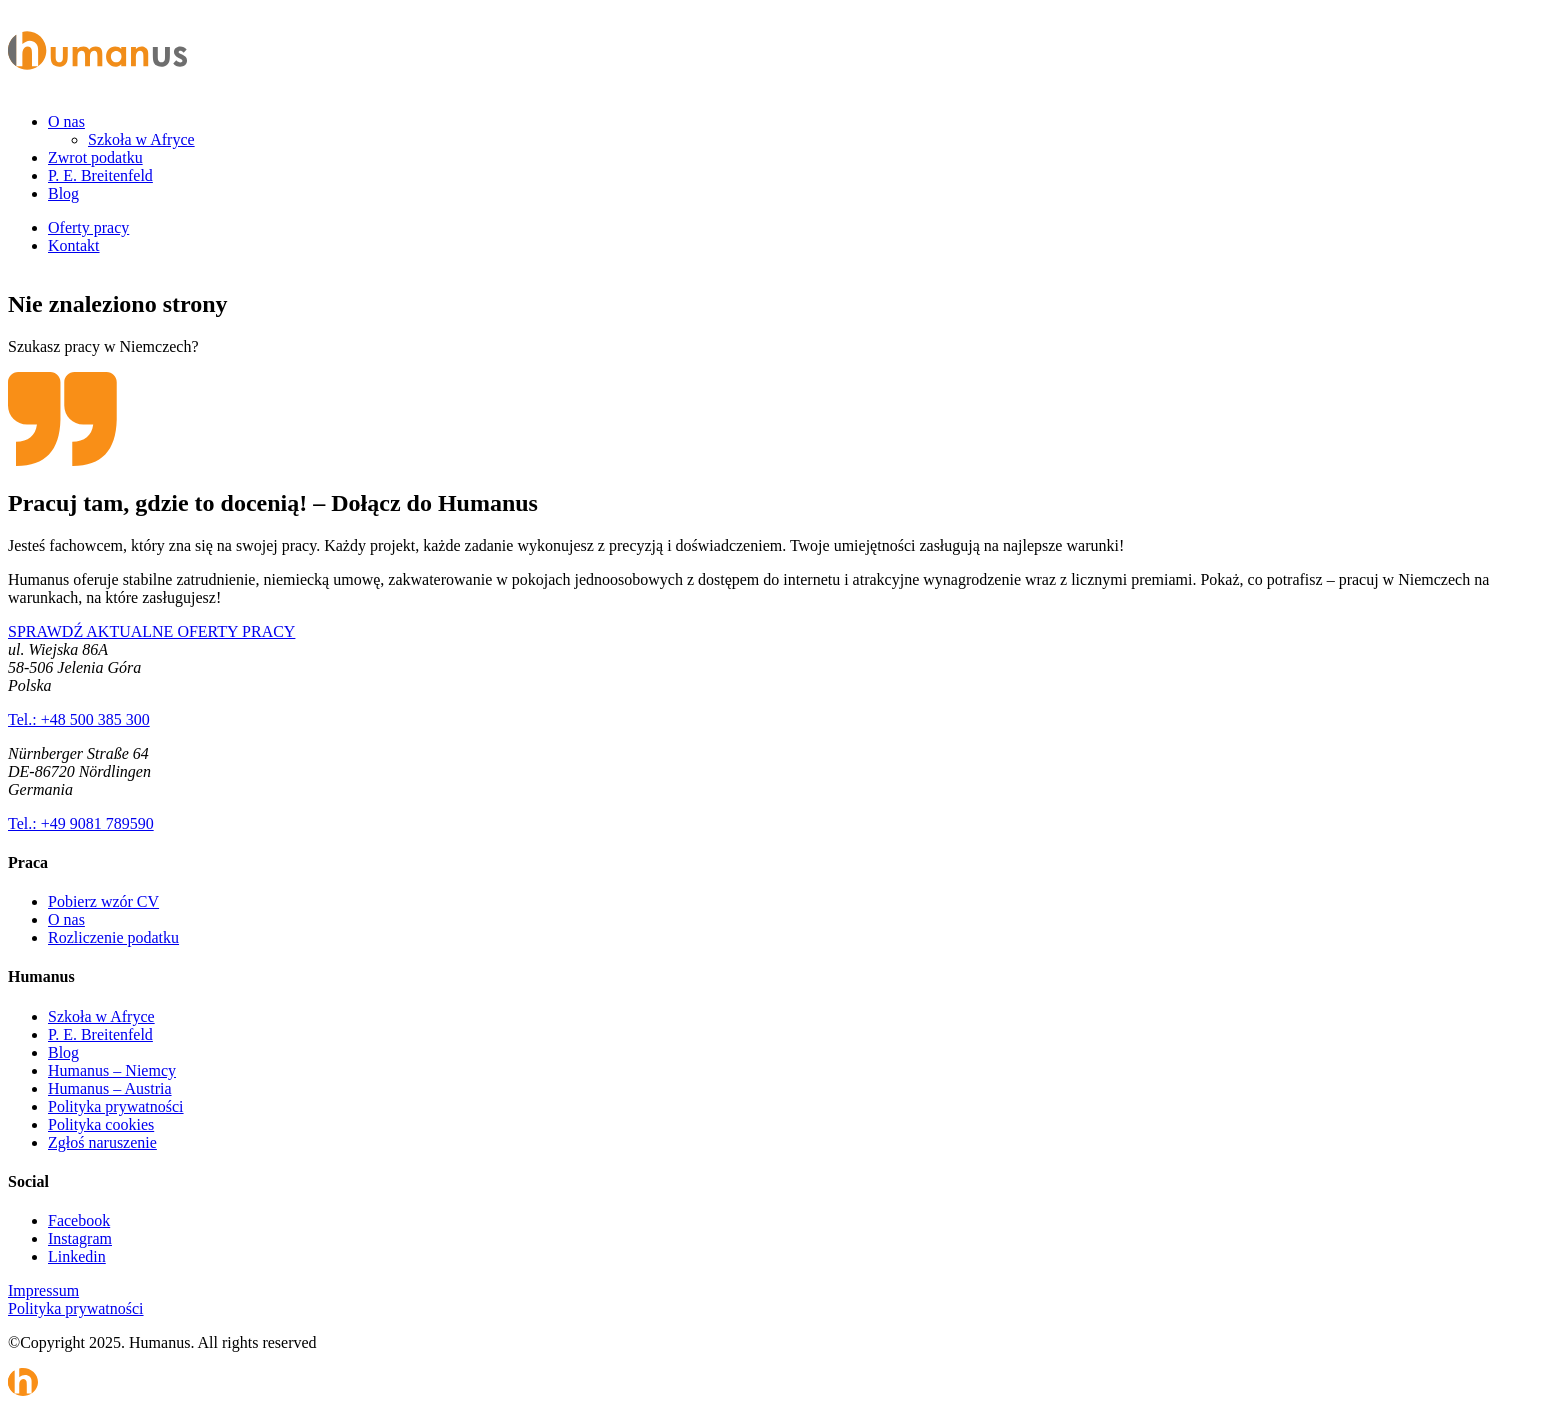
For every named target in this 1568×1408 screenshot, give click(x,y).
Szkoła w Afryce (141, 139)
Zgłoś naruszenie (102, 1142)
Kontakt (74, 245)
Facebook (79, 1220)
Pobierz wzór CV (103, 901)
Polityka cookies (101, 1124)
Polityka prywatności (116, 1106)
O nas (66, 121)
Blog (63, 193)
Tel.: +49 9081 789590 (81, 823)
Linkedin (77, 1256)
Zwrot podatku (95, 157)
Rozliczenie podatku (113, 937)
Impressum (43, 1290)
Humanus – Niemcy (112, 1070)
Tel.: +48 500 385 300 (79, 719)
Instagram (80, 1238)
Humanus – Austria (110, 1088)
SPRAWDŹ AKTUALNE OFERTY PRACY (151, 631)
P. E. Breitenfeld (100, 175)
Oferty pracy (88, 227)
